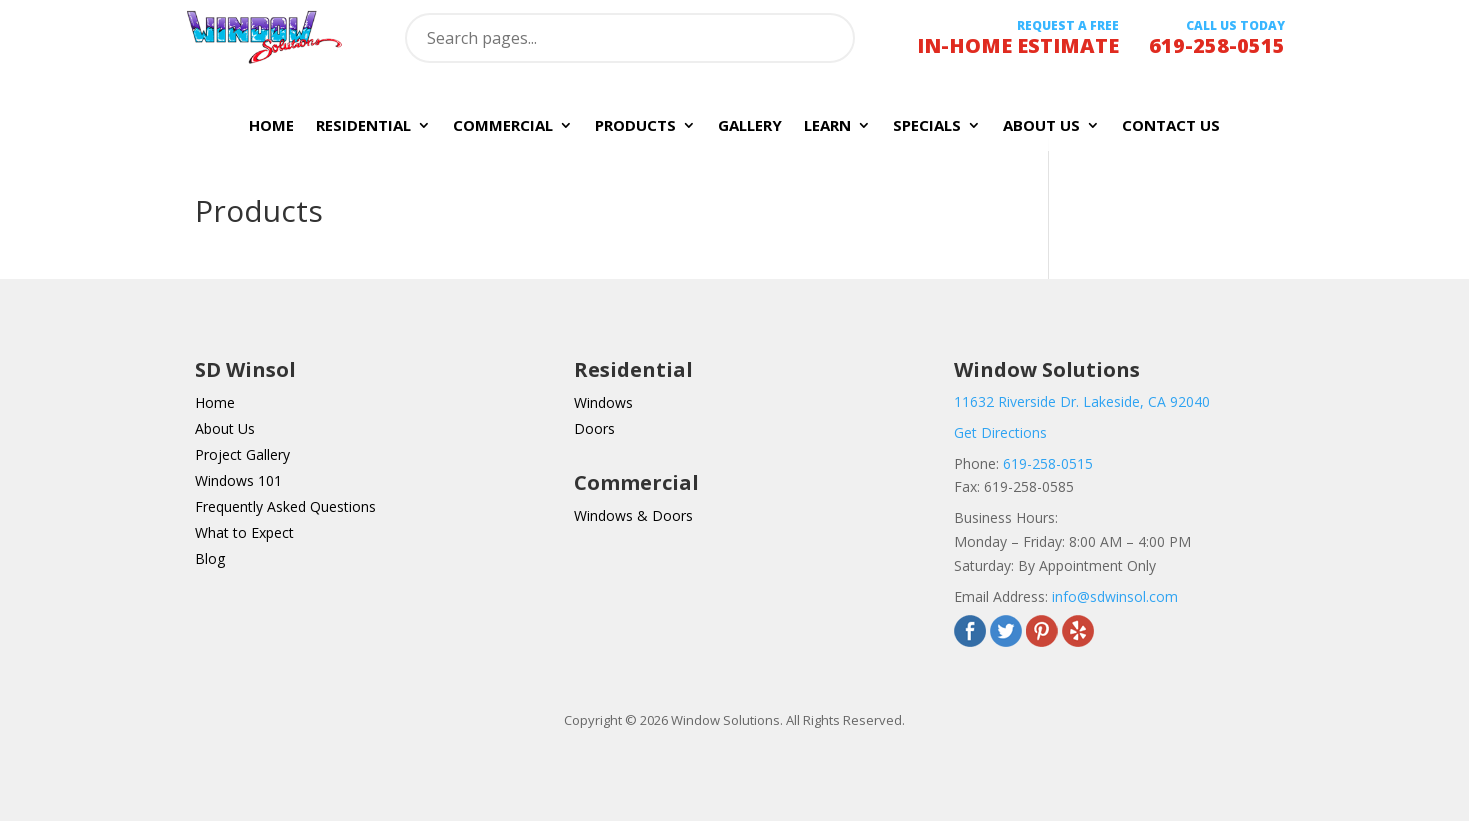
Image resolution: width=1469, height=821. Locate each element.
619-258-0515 (1048, 463)
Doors (594, 428)
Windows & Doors (633, 515)
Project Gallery (242, 454)
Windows (603, 402)
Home (271, 126)
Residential (363, 126)
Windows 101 (238, 480)
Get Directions (1000, 432)
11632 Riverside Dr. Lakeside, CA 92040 (1082, 401)
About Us (1041, 126)
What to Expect (244, 532)
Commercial (503, 126)
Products (635, 126)
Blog (210, 558)
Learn (827, 126)
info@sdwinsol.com (1115, 596)
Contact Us (1171, 126)
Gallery (750, 126)
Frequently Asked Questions (285, 506)
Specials (927, 126)
